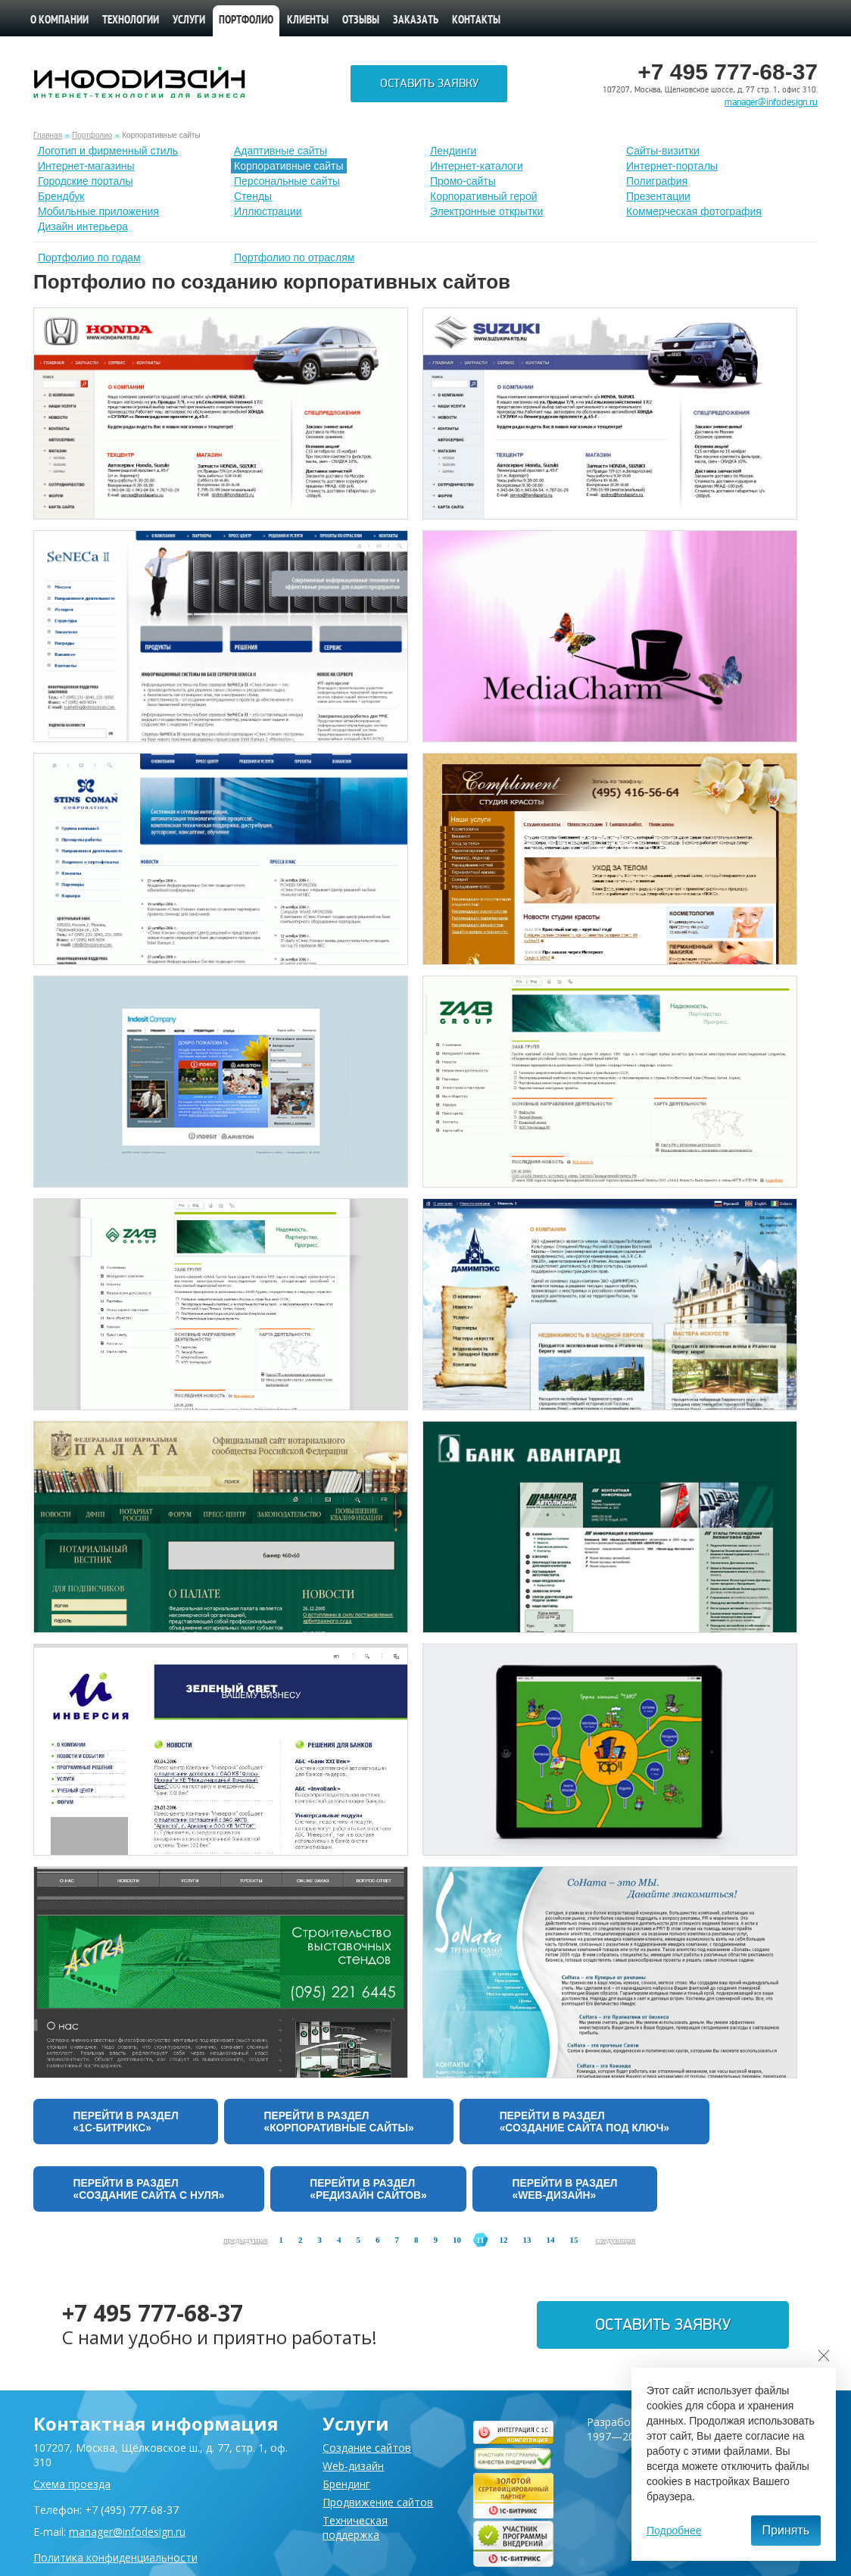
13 (526, 2242)
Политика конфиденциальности (115, 2557)
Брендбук (61, 196)
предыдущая (245, 2242)
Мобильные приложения (98, 211)
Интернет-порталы (672, 166)
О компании (59, 21)
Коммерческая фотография (694, 211)
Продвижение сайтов (378, 2502)
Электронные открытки (486, 211)
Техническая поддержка (355, 2527)
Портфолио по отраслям (294, 257)
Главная (47, 135)
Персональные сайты (287, 181)
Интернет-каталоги (476, 166)
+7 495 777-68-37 (153, 2315)
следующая (615, 2242)
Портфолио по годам (89, 257)
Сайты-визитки (663, 151)
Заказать (415, 21)
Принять (786, 2530)
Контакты (476, 21)
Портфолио (246, 21)
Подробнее (674, 2530)
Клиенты (308, 21)
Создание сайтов (367, 2447)
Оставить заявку (429, 84)
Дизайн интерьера (83, 226)
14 (550, 2242)
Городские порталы (85, 181)
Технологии (130, 21)
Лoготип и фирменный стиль (108, 151)
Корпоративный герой (484, 196)
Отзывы (360, 21)
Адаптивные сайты (280, 151)
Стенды (253, 196)
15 (573, 2242)
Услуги (189, 21)
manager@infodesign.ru (771, 102)
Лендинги (453, 151)
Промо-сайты (463, 181)
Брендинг (346, 2484)
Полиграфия (656, 181)
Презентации (658, 196)
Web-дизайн (353, 2466)
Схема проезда (72, 2484)
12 (503, 2242)
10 (457, 2242)
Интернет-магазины (86, 166)
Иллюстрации (268, 211)
